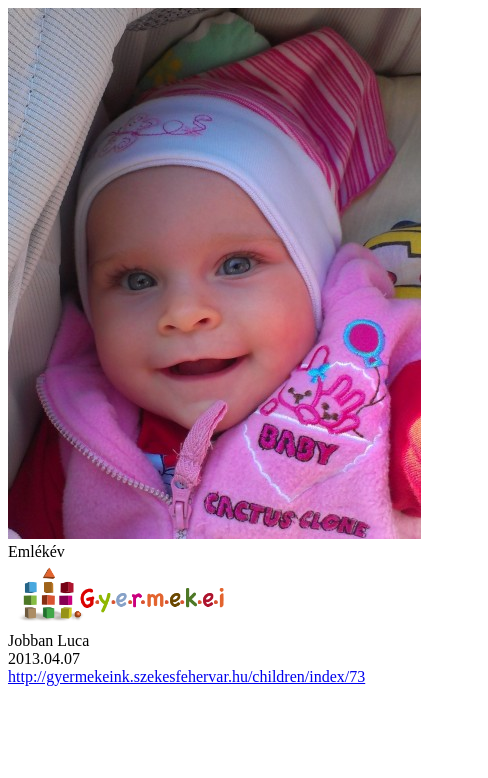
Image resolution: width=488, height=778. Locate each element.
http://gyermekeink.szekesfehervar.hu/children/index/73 (186, 676)
